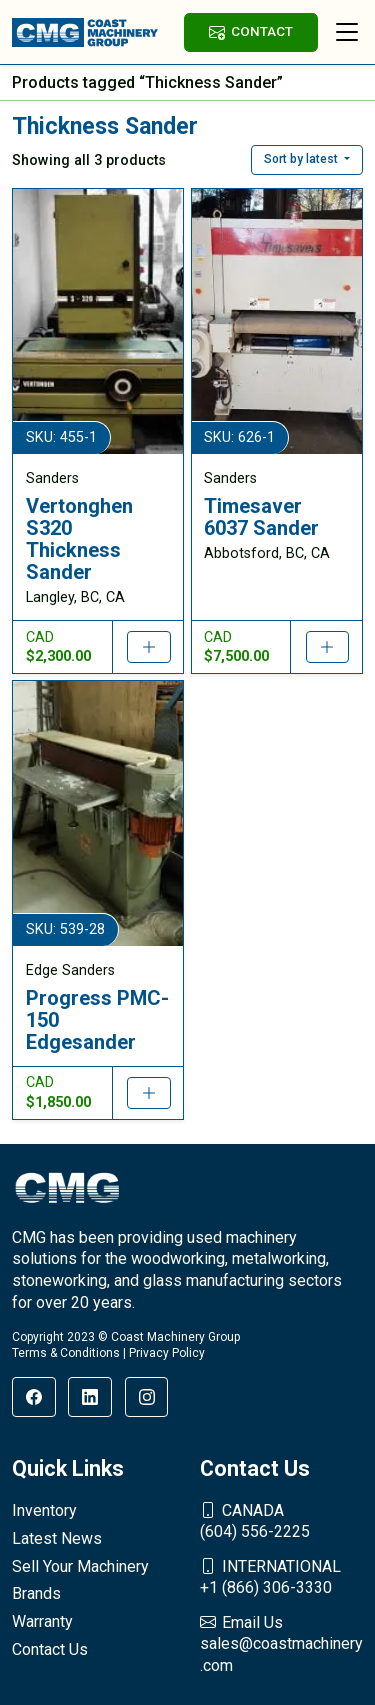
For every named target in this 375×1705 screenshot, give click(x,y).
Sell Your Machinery (80, 1566)
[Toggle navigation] (347, 32)
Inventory (44, 1510)
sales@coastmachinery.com (282, 1643)
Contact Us (50, 1649)
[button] (307, 160)
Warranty (42, 1621)
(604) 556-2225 (282, 1521)
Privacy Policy (167, 1353)
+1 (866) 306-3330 (282, 1577)
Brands (36, 1593)
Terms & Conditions (66, 1353)
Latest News (57, 1538)
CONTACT (251, 31)
